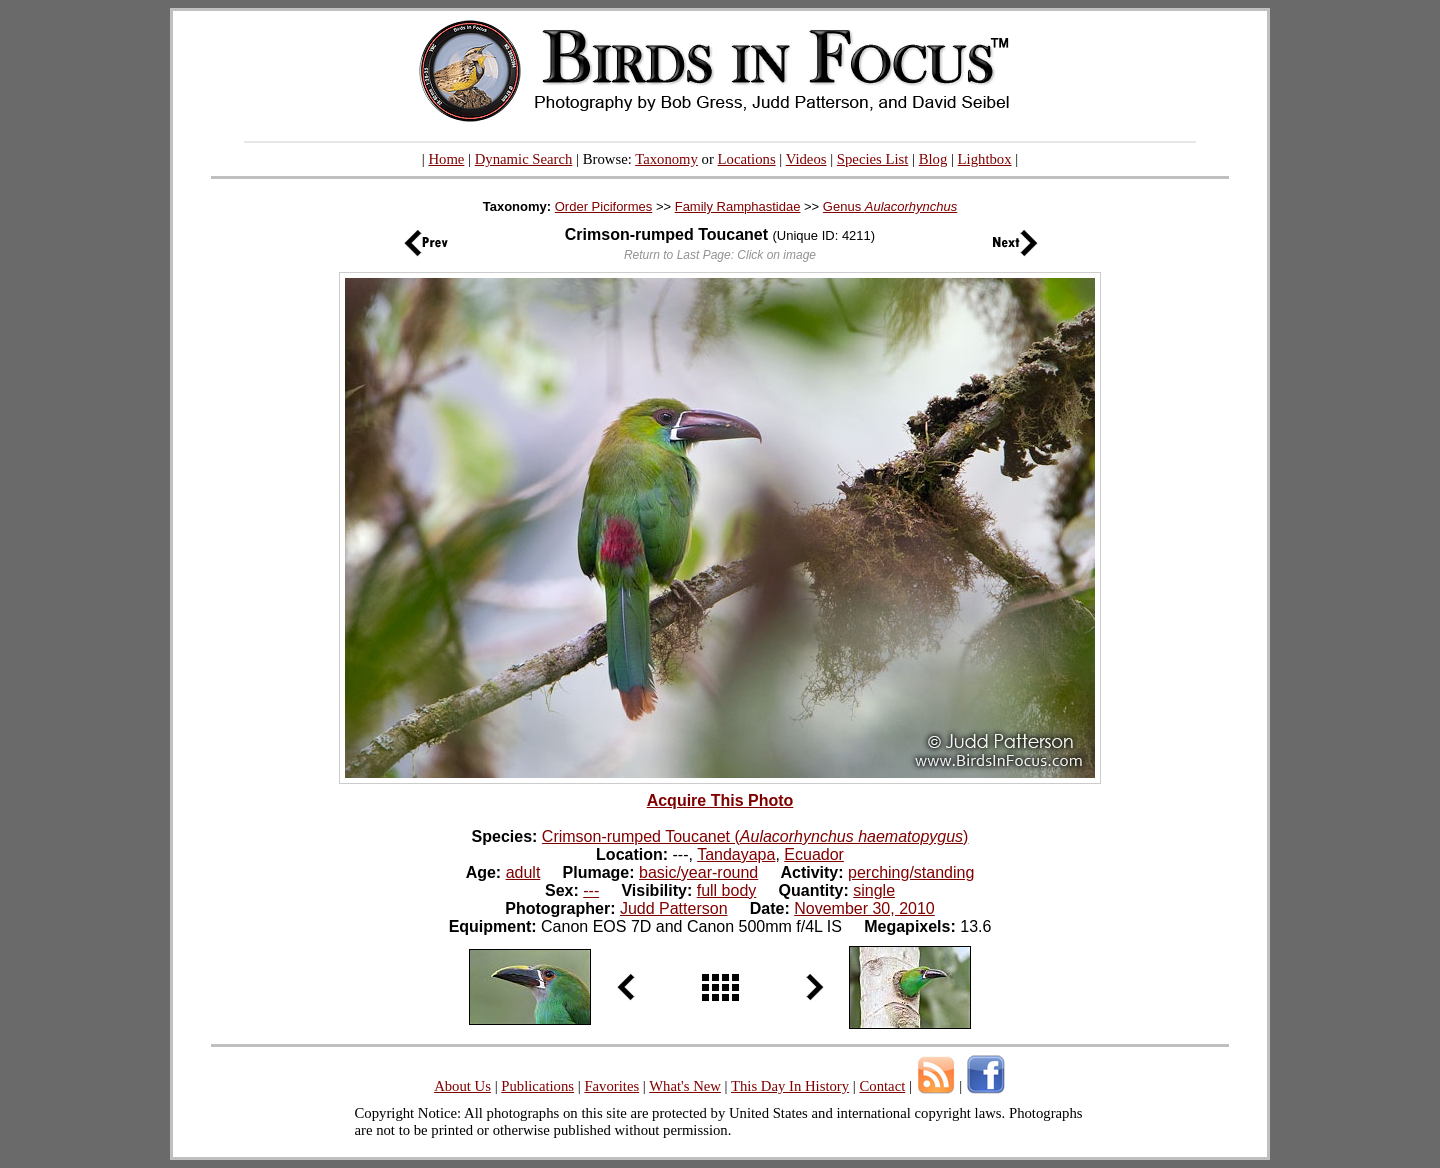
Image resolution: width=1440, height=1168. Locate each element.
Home (446, 159)
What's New (685, 1086)
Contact (882, 1086)
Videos (806, 159)
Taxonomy (666, 159)
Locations (747, 159)
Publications (537, 1086)
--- (591, 890)
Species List (873, 159)
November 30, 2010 (864, 908)
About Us (462, 1086)
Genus (890, 206)
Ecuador (814, 854)
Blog (933, 159)
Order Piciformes (604, 206)
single (874, 890)
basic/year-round (698, 872)
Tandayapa (736, 854)
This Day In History (790, 1086)
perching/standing (911, 872)
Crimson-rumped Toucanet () (755, 836)
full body (727, 890)
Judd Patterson (674, 908)
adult (523, 872)
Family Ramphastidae (738, 206)
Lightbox (985, 159)
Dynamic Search (524, 159)
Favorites (611, 1086)
